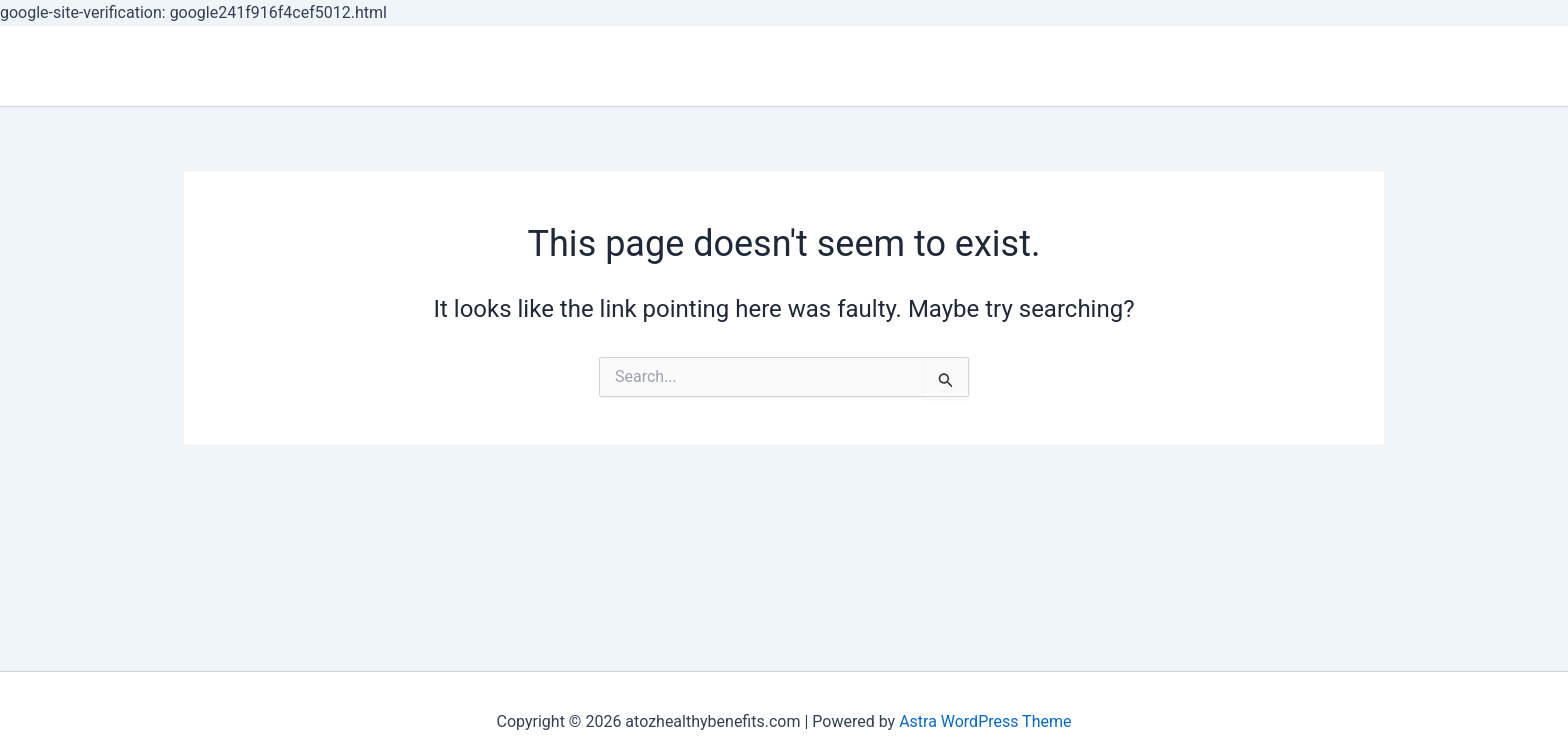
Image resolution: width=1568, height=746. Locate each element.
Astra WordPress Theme (985, 721)
